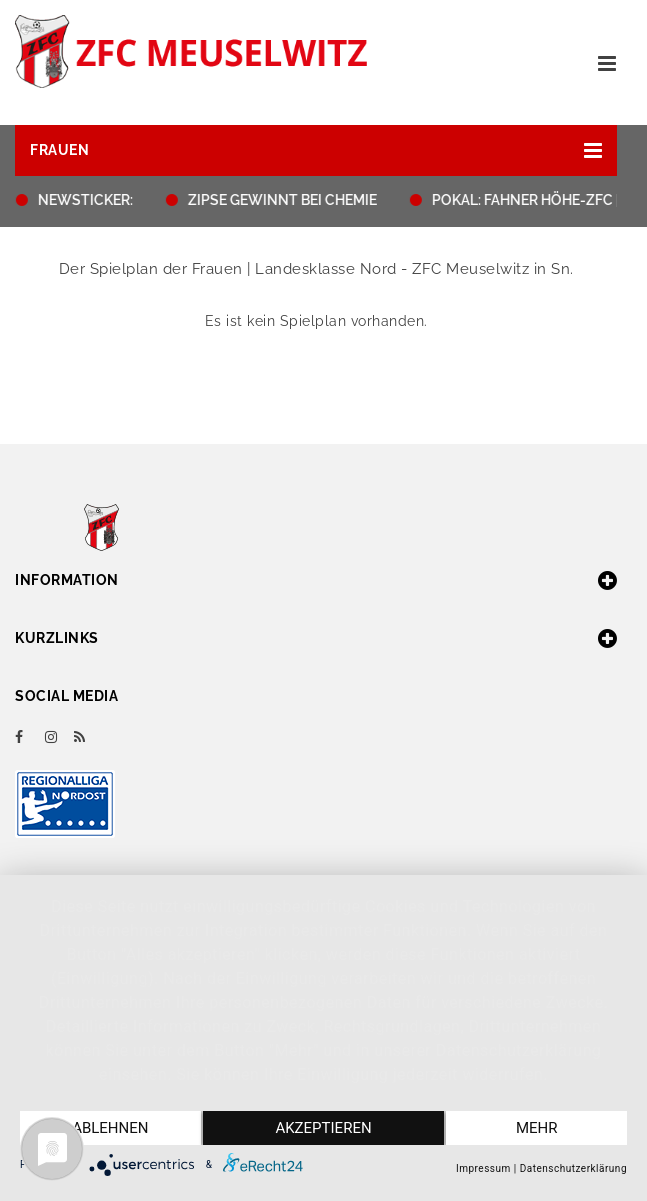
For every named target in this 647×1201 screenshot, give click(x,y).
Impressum (483, 1168)
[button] (316, 150)
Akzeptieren (323, 1128)
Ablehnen (110, 1128)
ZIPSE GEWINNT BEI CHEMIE (288, 200)
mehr (537, 1128)
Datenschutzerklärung (573, 1168)
